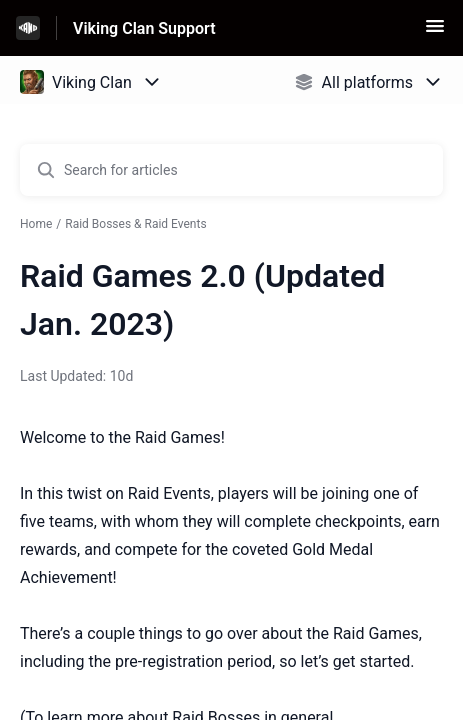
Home (36, 224)
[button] (435, 32)
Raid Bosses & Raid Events (135, 224)
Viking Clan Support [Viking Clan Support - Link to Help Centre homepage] (144, 28)
